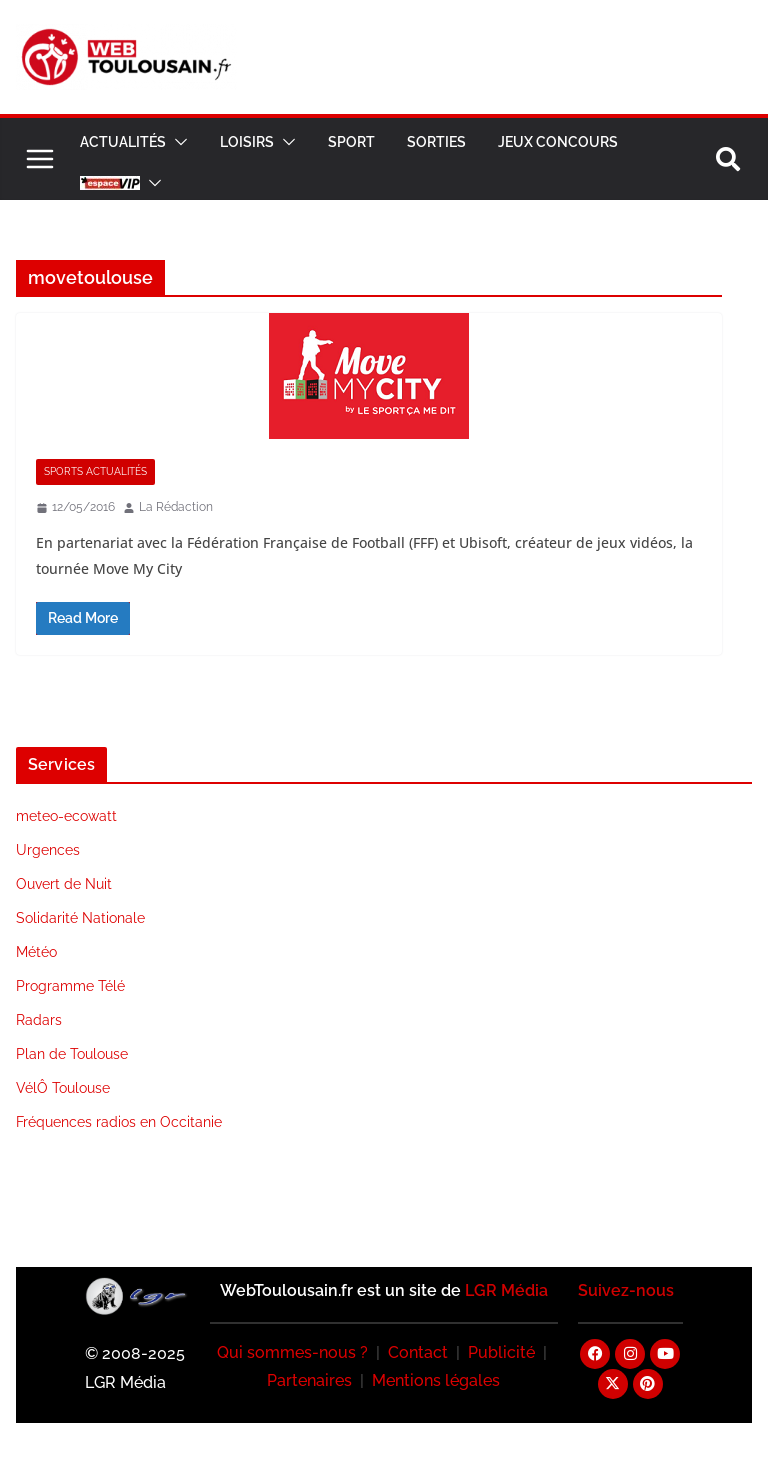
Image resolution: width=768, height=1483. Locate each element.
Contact (418, 1352)
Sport (351, 142)
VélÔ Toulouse (63, 1088)
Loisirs (247, 142)
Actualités (123, 142)
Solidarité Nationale (80, 918)
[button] (177, 142)
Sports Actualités (95, 471)
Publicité (501, 1352)
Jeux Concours (558, 142)
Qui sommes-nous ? (292, 1352)
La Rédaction (176, 507)
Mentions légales (436, 1380)
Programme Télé (70, 986)
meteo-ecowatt (66, 816)
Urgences (48, 850)
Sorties (436, 142)
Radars (39, 1020)
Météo (36, 952)
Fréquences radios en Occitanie (119, 1122)
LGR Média (506, 1290)
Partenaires (309, 1380)
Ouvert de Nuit (64, 884)
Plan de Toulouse (72, 1054)
